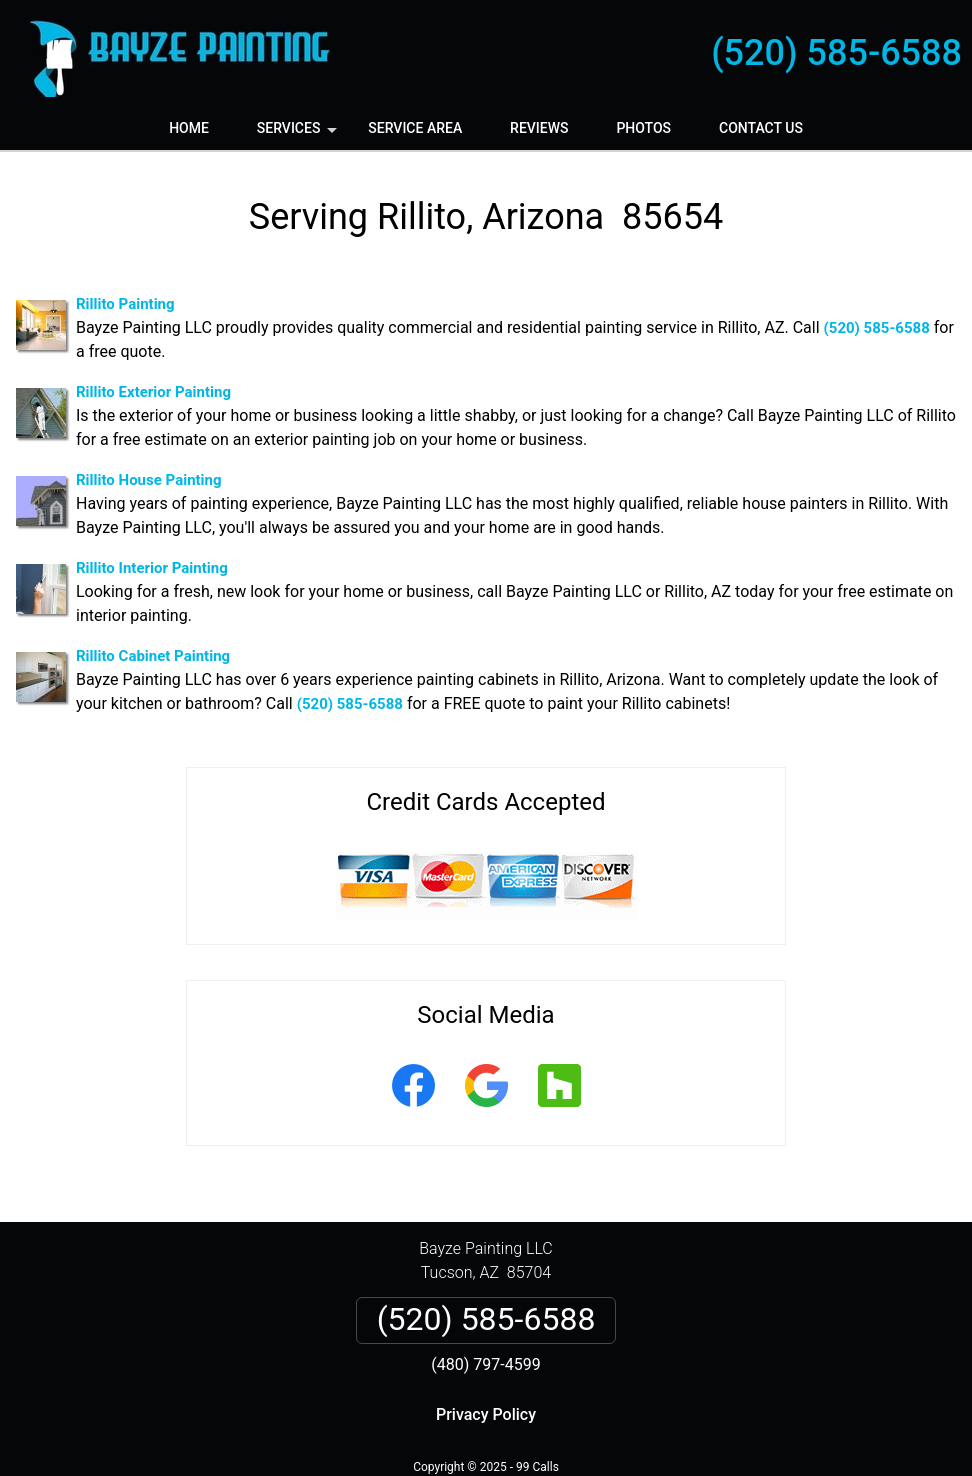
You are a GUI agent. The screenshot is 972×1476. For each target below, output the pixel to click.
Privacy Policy (486, 1414)
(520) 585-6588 (836, 53)
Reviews (539, 128)
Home (189, 128)
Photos (643, 128)
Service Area (415, 128)
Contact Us (761, 128)
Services (299, 135)
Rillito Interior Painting (152, 568)
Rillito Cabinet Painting (153, 656)
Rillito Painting (125, 304)
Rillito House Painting (149, 480)
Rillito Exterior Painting (153, 392)
